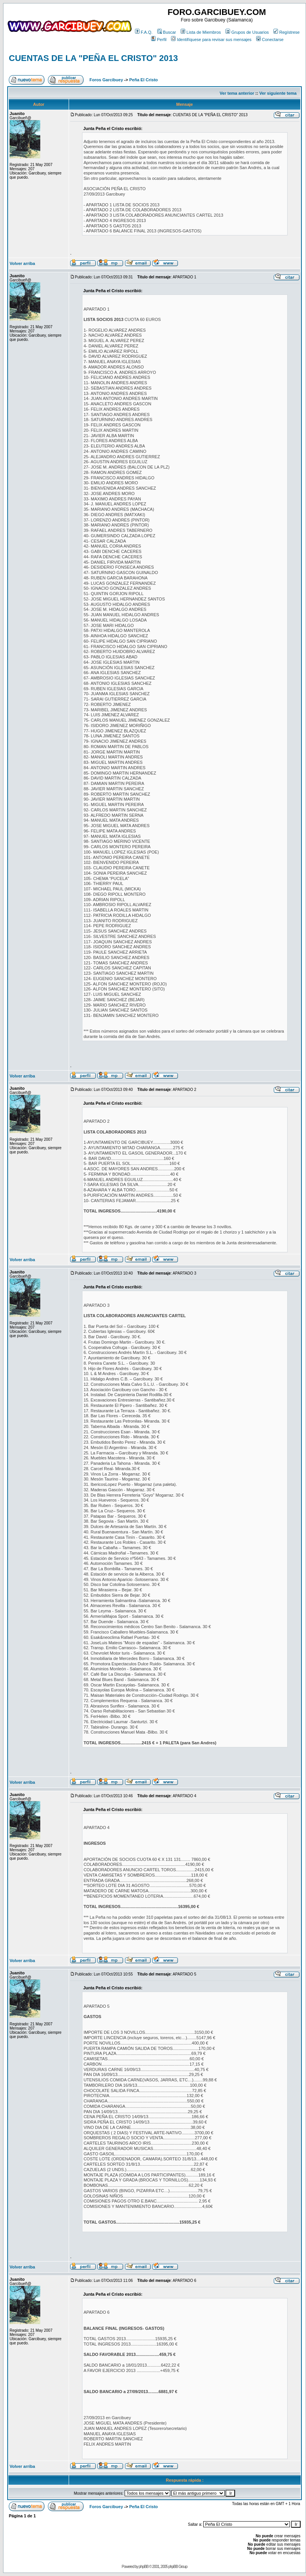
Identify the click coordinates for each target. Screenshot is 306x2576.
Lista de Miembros (201, 32)
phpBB (143, 2566)
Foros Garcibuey (106, 79)
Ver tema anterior (237, 93)
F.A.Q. (144, 32)
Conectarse (269, 39)
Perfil (158, 39)
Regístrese (286, 32)
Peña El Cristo (143, 79)
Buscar (166, 32)
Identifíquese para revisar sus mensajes (211, 39)
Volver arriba (22, 263)
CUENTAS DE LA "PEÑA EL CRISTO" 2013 (93, 58)
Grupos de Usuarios (247, 32)
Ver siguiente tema (277, 93)
